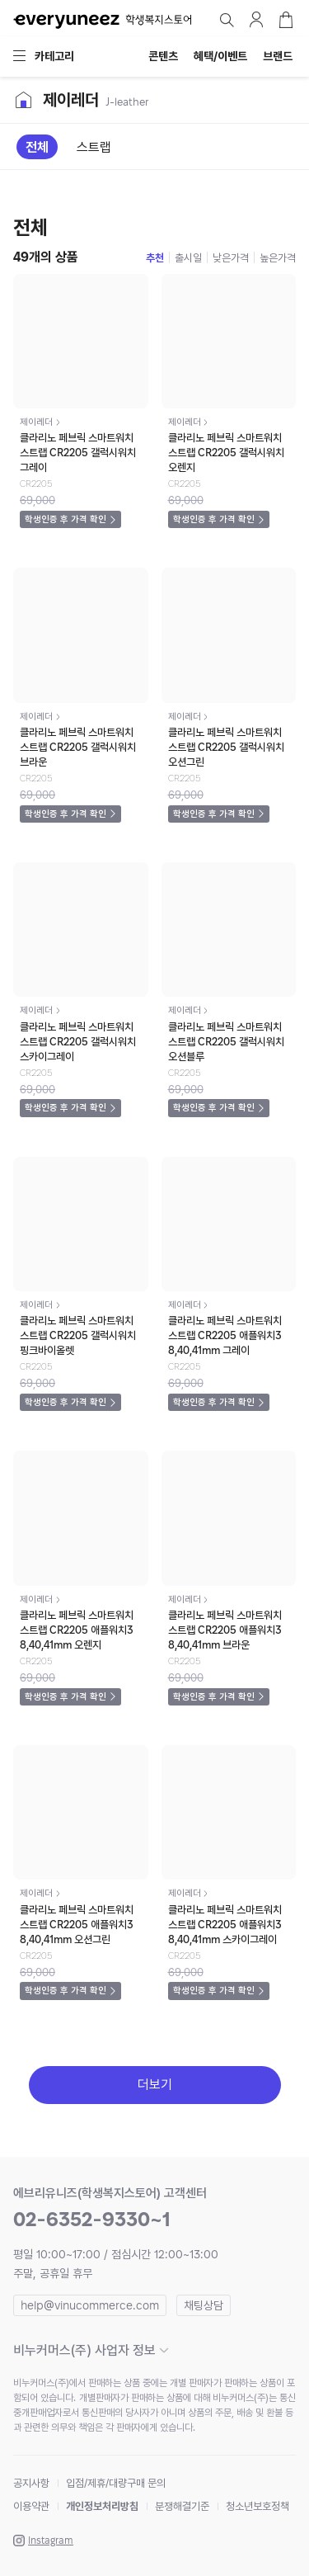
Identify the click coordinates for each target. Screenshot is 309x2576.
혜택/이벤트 (220, 56)
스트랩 (94, 147)
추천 (155, 258)
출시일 (188, 258)
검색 (226, 20)
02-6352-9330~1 (92, 2219)
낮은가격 (231, 258)
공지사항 (31, 2483)
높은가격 (278, 258)
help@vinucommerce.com (90, 2305)
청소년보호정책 (257, 2506)
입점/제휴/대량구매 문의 (116, 2483)
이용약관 (31, 2506)
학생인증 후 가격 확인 (65, 519)
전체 (37, 147)
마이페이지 (256, 20)
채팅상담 (203, 2305)
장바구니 (286, 20)
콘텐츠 (163, 56)
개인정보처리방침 (102, 2506)
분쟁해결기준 (182, 2506)
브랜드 (278, 56)
